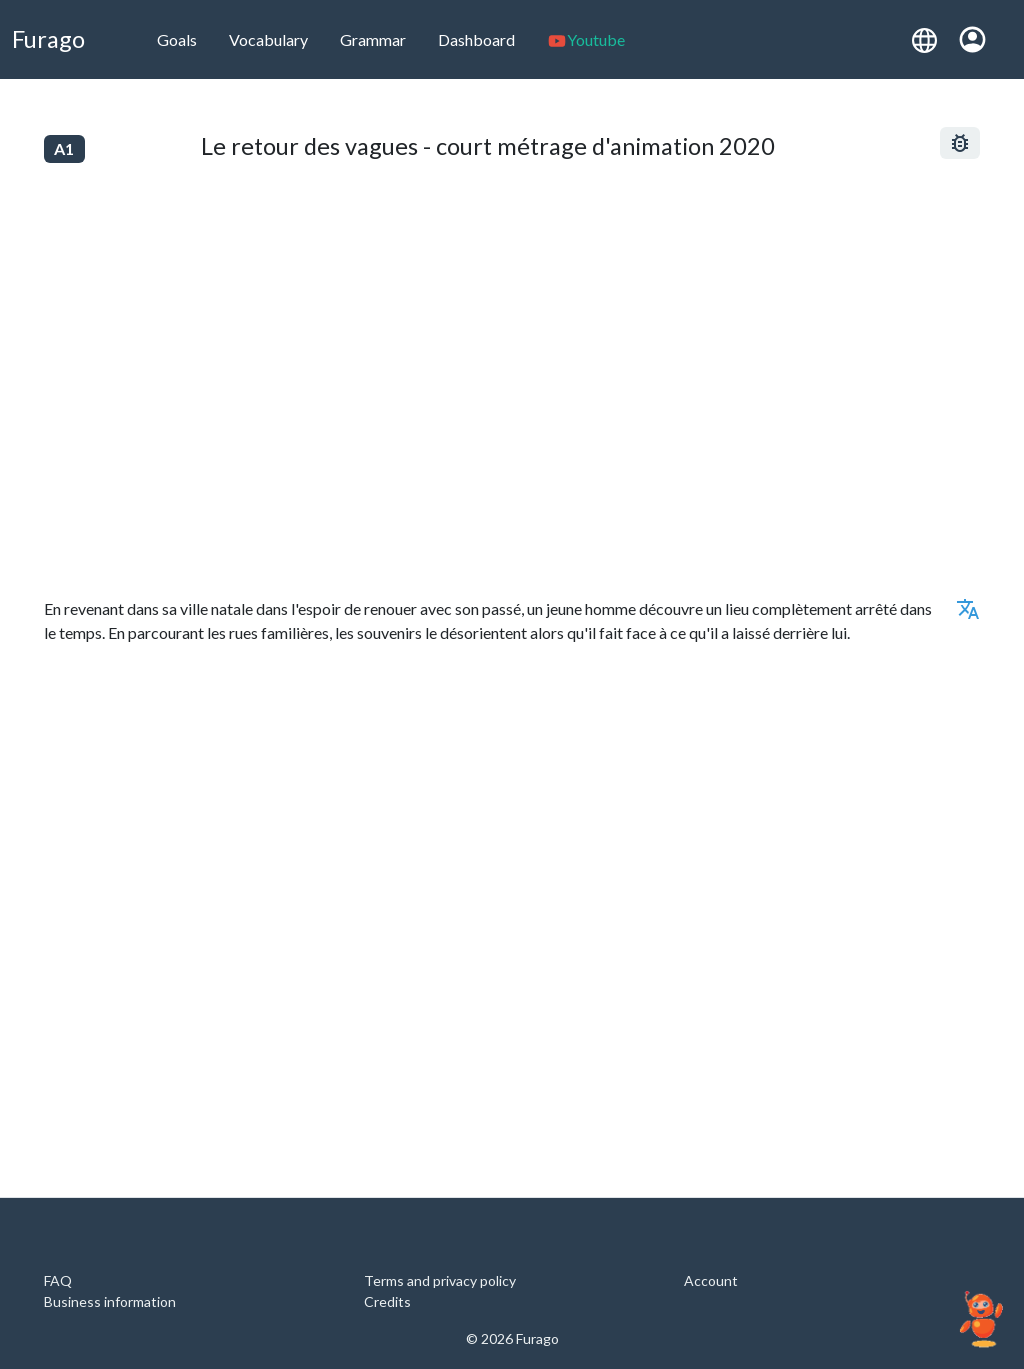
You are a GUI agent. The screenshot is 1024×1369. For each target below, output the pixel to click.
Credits (387, 1301)
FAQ (58, 1280)
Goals (177, 39)
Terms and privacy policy (440, 1280)
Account (711, 1280)
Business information (110, 1301)
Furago (48, 39)
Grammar (373, 39)
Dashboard (476, 39)
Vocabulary (268, 39)
